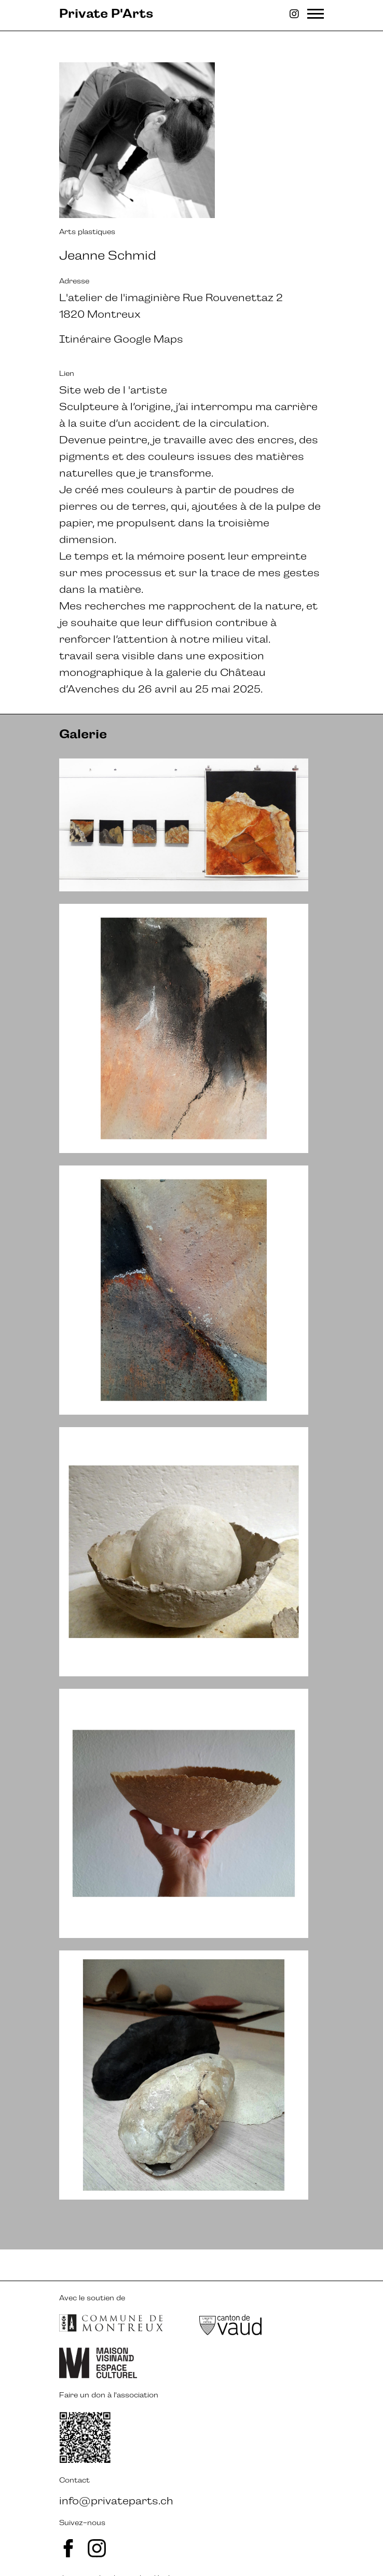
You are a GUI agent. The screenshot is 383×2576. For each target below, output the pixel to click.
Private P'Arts (106, 13)
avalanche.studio (117, 2547)
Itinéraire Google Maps (121, 339)
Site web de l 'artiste (113, 390)
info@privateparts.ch (116, 2469)
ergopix (225, 2547)
